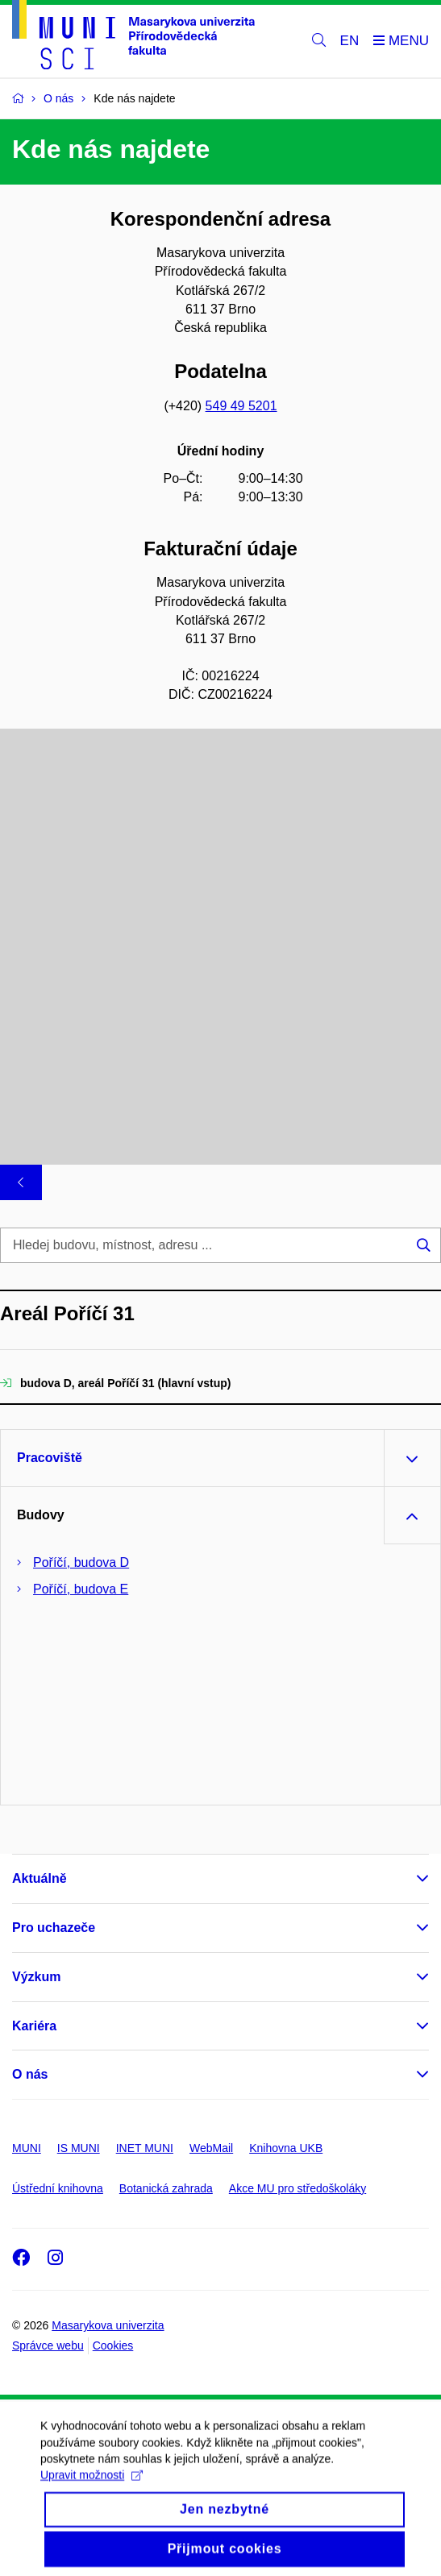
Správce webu (48, 2345)
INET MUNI (144, 2148)
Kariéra (34, 2026)
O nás (30, 2074)
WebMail (211, 2148)
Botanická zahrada (166, 2188)
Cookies (113, 2345)
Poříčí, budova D (81, 1562)
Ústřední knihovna (57, 2188)
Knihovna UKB (285, 2148)
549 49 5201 (241, 406)
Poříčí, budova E (80, 1589)
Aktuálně (39, 1878)
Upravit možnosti (91, 2489)
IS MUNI (78, 2148)
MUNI (26, 2148)
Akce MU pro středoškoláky (297, 2188)
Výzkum (36, 1977)
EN (350, 40)
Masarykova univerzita (108, 2325)
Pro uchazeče (53, 1927)
